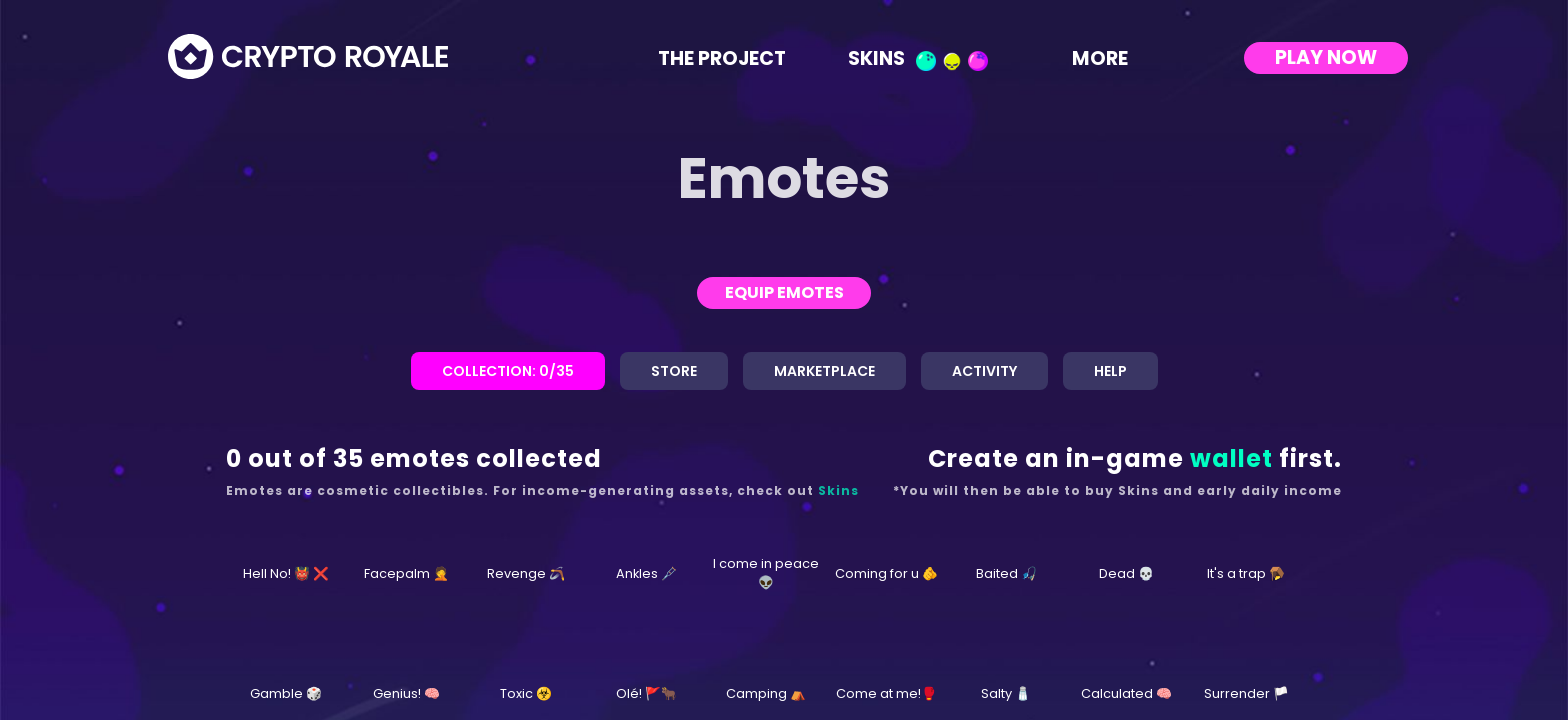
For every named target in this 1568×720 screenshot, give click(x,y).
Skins (918, 57)
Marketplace (824, 371)
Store (674, 371)
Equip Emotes (784, 292)
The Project (722, 57)
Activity (984, 371)
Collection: (508, 371)
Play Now (1326, 57)
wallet (1231, 458)
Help (1110, 371)
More (1114, 57)
